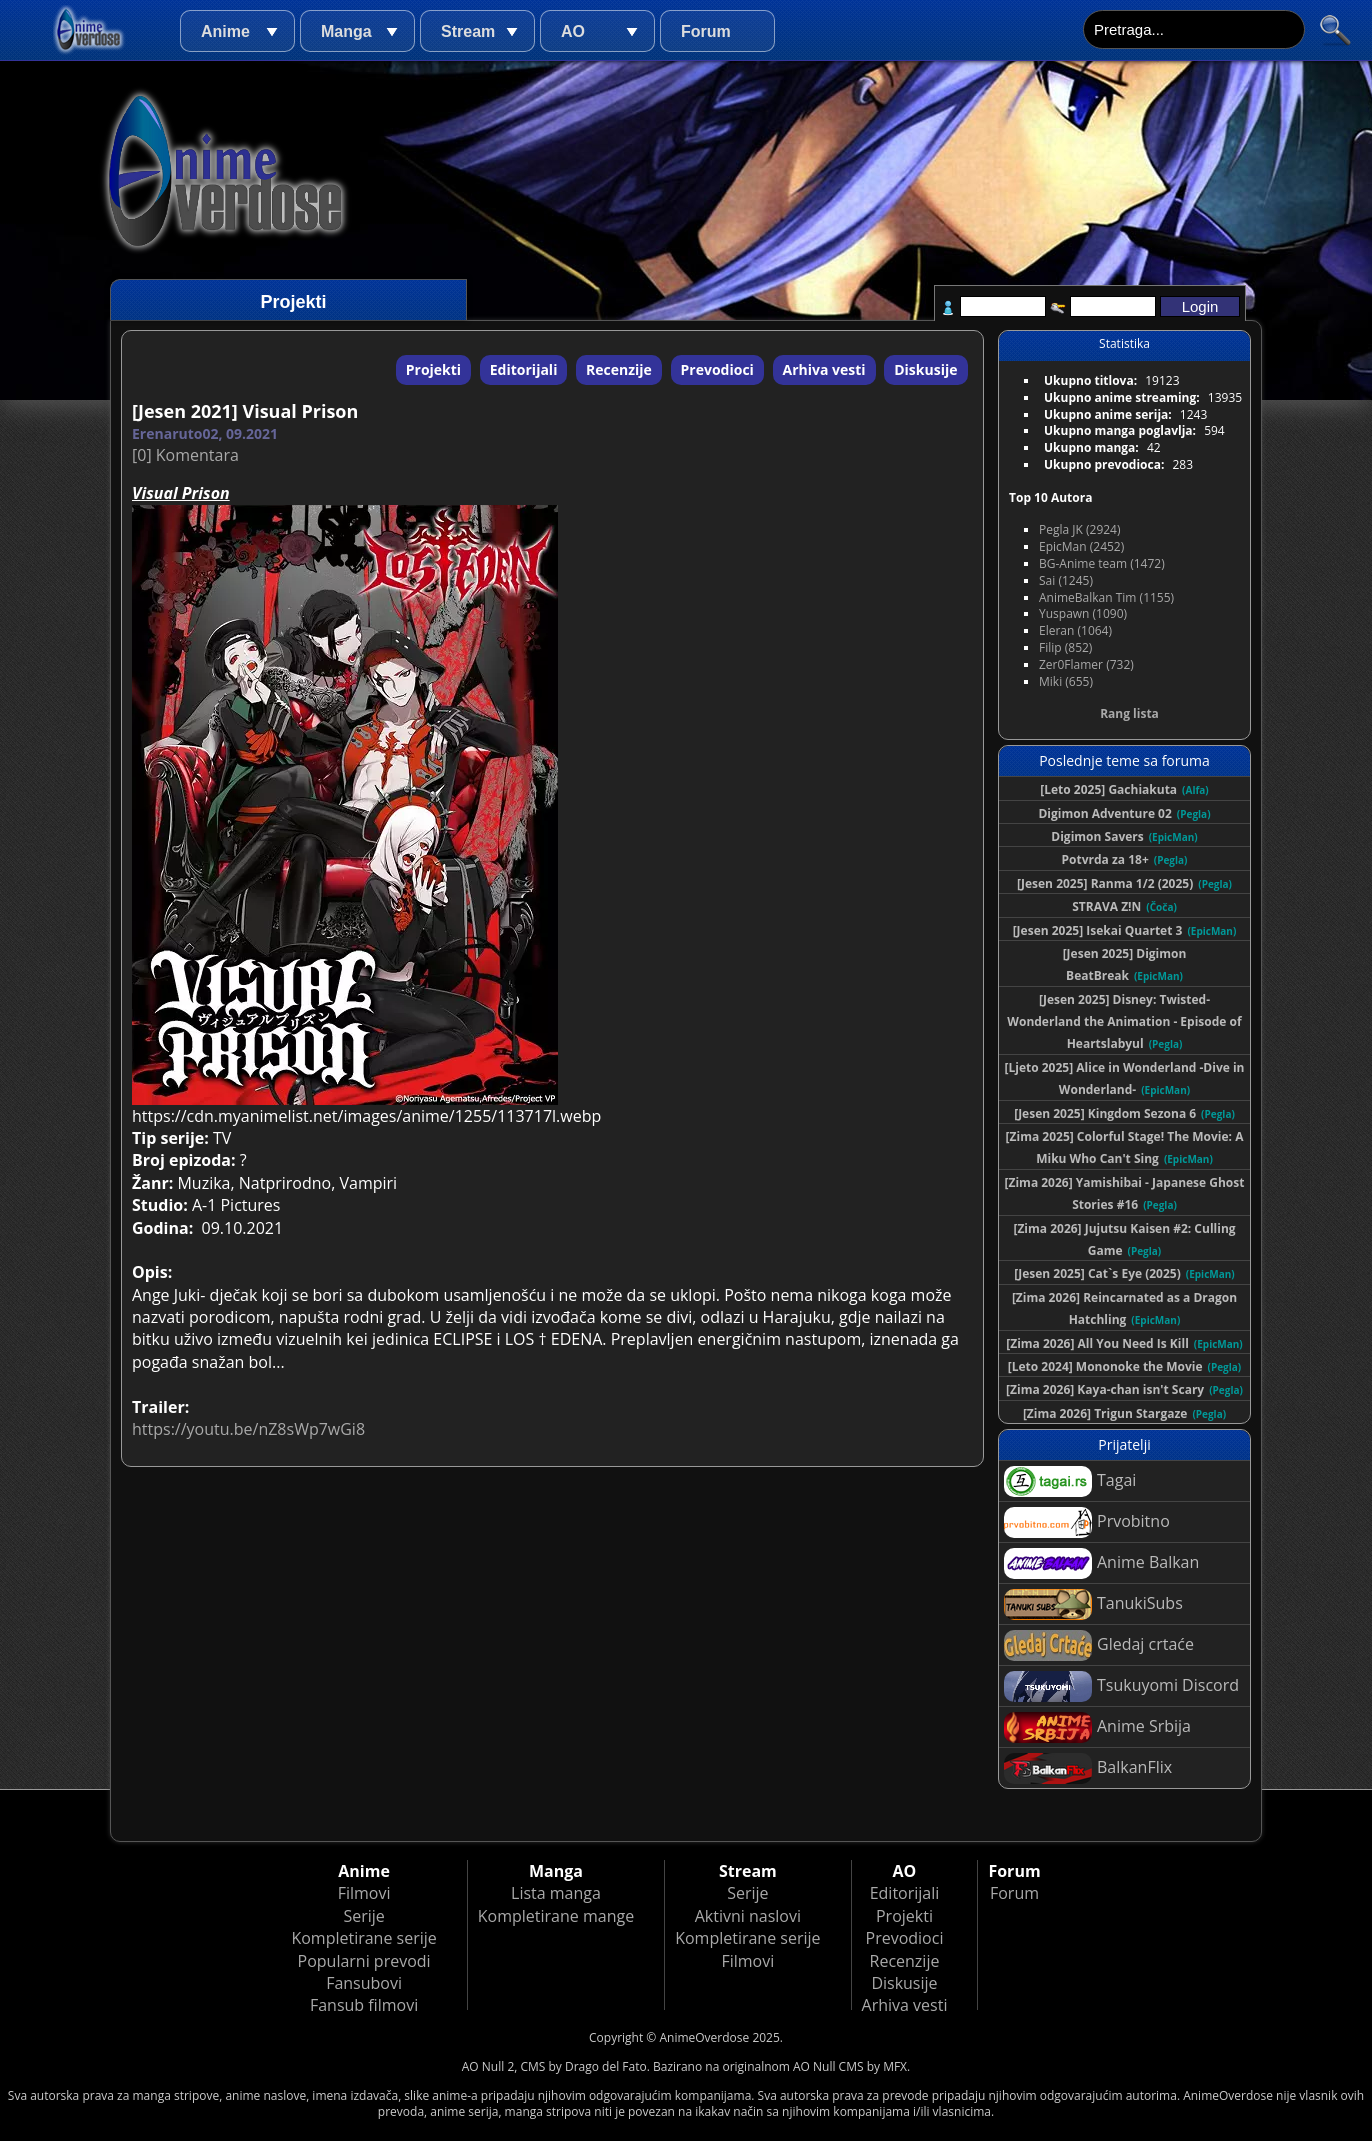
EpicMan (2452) (1081, 546)
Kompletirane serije (363, 1938)
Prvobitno (1087, 1522)
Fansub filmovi (364, 2005)
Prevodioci (717, 369)
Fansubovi (364, 1983)
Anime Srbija (1097, 1727)
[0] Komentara (185, 455)
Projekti (433, 369)
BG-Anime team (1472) (1102, 563)
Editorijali (524, 369)
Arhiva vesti (824, 369)
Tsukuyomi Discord (1121, 1686)
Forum (706, 31)
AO (573, 31)
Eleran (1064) (1075, 630)
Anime (225, 31)
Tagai (1070, 1481)
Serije (363, 1916)
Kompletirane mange (556, 1916)
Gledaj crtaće (1099, 1645)
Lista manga (556, 1893)
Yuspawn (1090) (1083, 613)
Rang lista (1129, 713)
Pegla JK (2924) (1080, 529)
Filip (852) (1065, 647)
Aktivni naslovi (748, 1916)
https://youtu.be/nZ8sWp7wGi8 (248, 1429)
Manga (346, 31)
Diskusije (925, 369)
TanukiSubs (1093, 1604)
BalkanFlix (1088, 1768)
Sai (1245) (1066, 580)
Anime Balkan (1101, 1563)
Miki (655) (1066, 681)
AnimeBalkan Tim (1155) (1106, 597)
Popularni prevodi (364, 1961)
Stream (468, 31)
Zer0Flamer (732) (1086, 664)
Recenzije (619, 369)
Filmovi (364, 1893)
